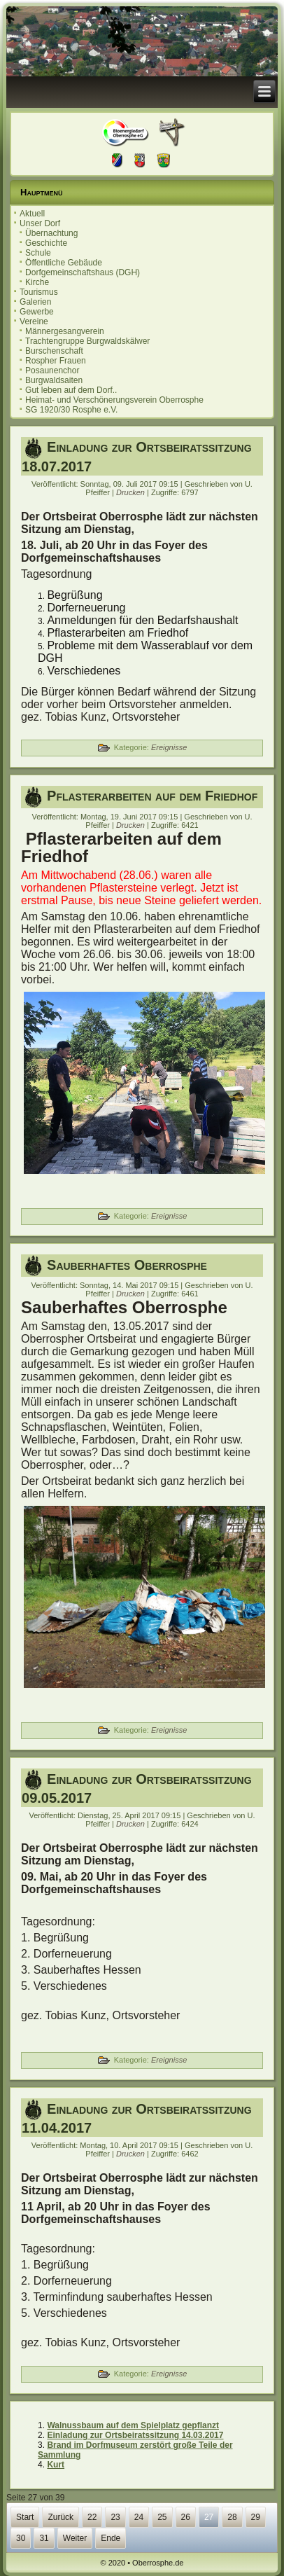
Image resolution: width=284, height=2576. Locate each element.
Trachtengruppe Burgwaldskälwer (87, 341)
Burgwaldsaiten (54, 380)
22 (92, 2517)
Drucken (131, 492)
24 (138, 2517)
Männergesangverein (64, 331)
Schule (38, 253)
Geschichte (46, 243)
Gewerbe (37, 312)
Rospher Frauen (55, 361)
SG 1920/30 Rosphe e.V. (71, 410)
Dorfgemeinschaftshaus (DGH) (82, 272)
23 (115, 2517)
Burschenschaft (54, 351)
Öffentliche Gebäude (63, 263)
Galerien (35, 302)
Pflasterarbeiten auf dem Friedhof (152, 795)
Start (25, 2517)
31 (43, 2538)
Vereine (34, 321)
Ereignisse (169, 747)
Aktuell (32, 214)
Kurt (55, 2465)
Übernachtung (51, 233)
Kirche (37, 282)
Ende (110, 2538)
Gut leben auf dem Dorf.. (71, 390)
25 (161, 2517)
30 (20, 2538)
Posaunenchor (52, 370)
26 (185, 2517)
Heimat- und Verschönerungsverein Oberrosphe (114, 400)
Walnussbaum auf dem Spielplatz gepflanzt (133, 2425)
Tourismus (39, 292)
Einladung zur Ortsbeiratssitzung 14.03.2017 (135, 2435)
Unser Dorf (40, 223)
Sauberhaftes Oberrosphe (127, 1265)
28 (231, 2517)
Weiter (75, 2538)
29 (255, 2517)
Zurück (60, 2517)
